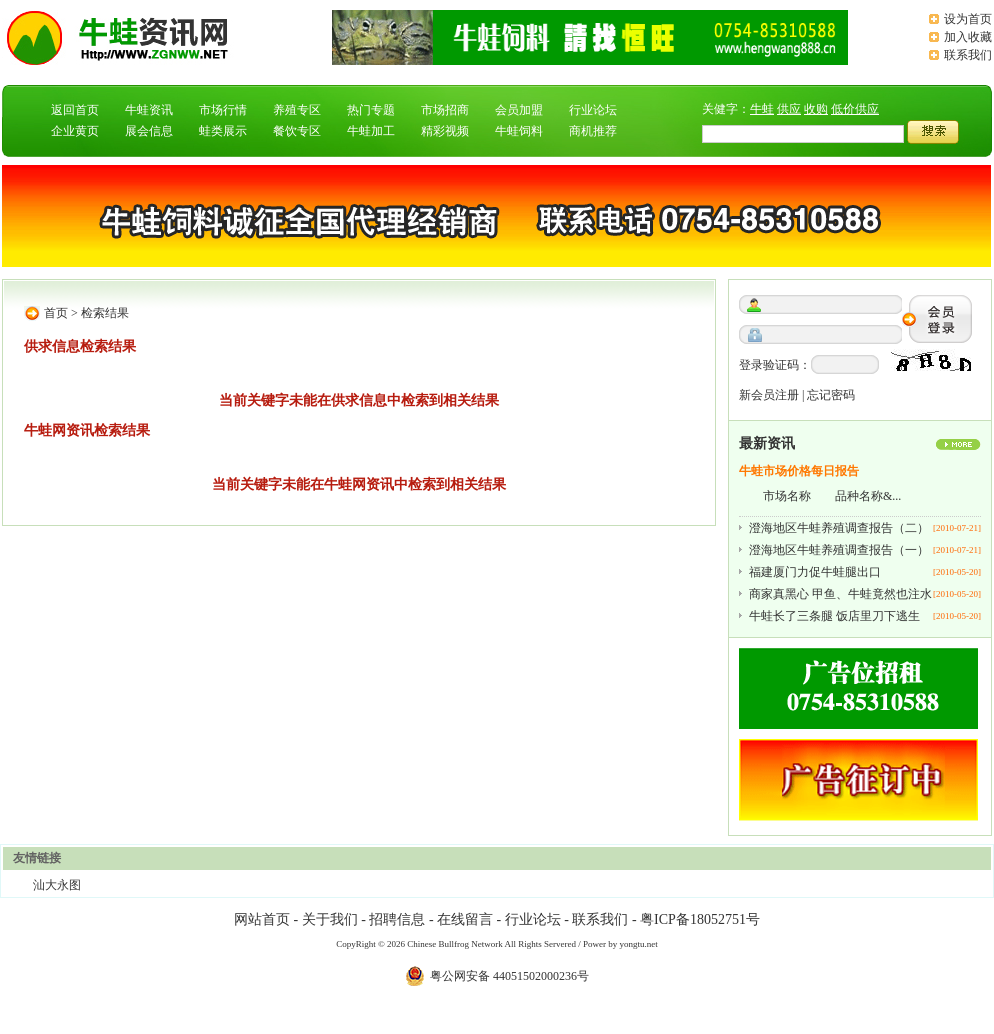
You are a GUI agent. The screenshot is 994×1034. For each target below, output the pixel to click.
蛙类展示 (223, 131)
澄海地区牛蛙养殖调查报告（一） (839, 550)
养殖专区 (297, 110)
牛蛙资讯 (149, 110)
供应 (789, 109)
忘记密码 (831, 395)
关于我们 (330, 919)
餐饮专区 (297, 131)
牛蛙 (762, 109)
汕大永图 (57, 885)
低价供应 (855, 109)
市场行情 (223, 110)
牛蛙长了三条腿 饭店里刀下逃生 (834, 616)
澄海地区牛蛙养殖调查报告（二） (839, 528)
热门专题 (371, 110)
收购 (816, 109)
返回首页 (75, 110)
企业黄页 (75, 131)
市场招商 (445, 110)
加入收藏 (968, 37)
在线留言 (465, 919)
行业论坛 (593, 110)
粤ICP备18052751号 (700, 919)
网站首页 (262, 919)
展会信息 (149, 131)
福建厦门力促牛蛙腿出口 (815, 572)
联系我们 (968, 55)
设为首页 (968, 19)
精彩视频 (445, 131)
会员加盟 (519, 110)
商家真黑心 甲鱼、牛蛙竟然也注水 (840, 594)
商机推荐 (593, 131)
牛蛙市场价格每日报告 (799, 471)
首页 (56, 313)
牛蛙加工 (371, 131)
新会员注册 (769, 395)
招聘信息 (397, 919)
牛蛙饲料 (519, 131)
